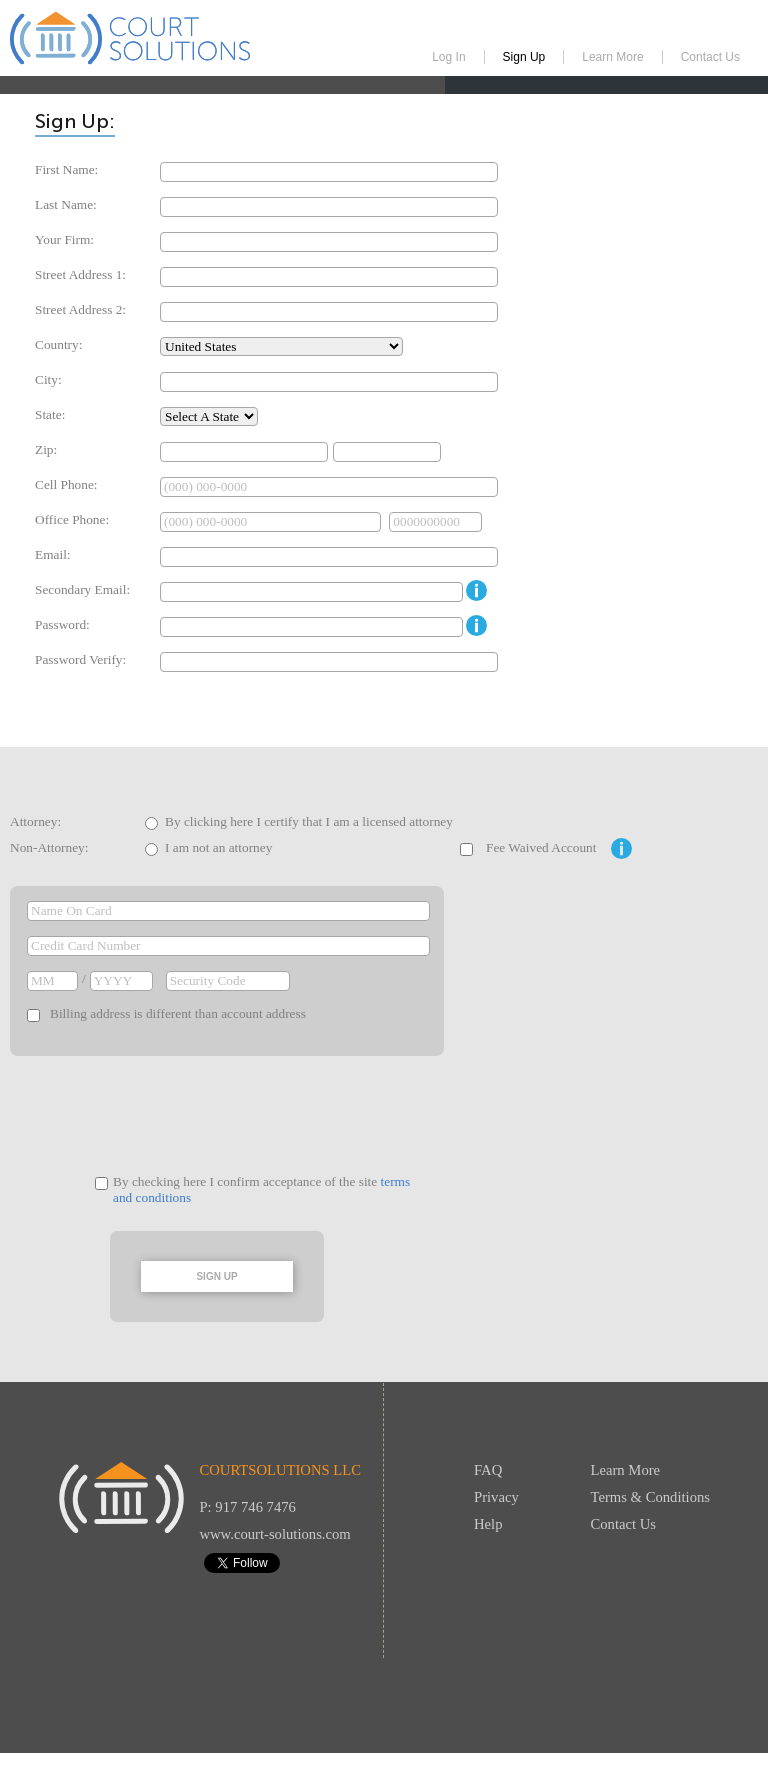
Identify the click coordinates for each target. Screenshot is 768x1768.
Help (488, 1524)
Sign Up (524, 57)
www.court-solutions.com (274, 1534)
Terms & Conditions (650, 1497)
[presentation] (242, 1115)
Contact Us (710, 57)
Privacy (496, 1497)
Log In (448, 57)
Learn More (612, 57)
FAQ (488, 1470)
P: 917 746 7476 (247, 1507)
